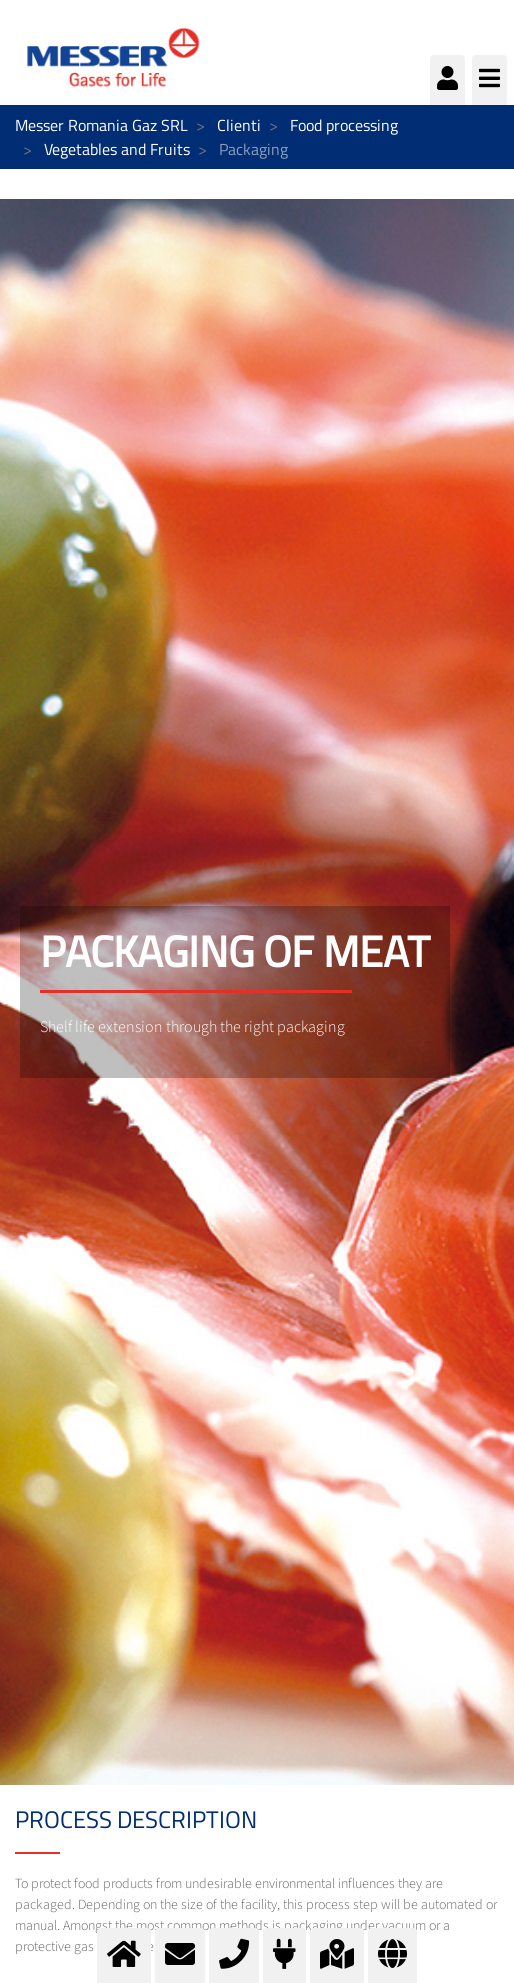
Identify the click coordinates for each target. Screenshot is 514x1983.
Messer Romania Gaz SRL (101, 125)
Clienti (239, 125)
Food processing (344, 125)
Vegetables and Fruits (117, 149)
